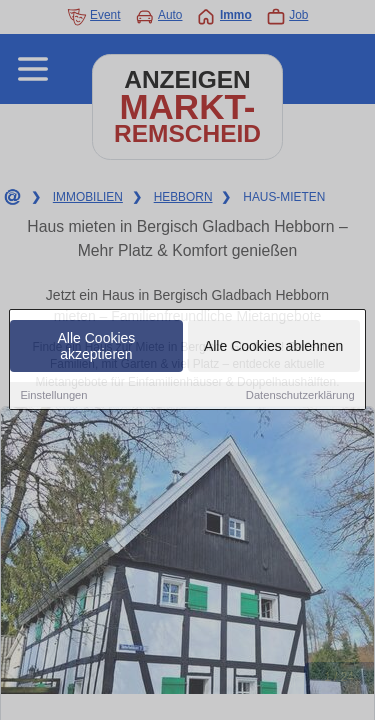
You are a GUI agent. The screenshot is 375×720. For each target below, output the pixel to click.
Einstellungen (53, 396)
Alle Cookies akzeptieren (97, 347)
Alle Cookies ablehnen (273, 347)
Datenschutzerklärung (300, 396)
